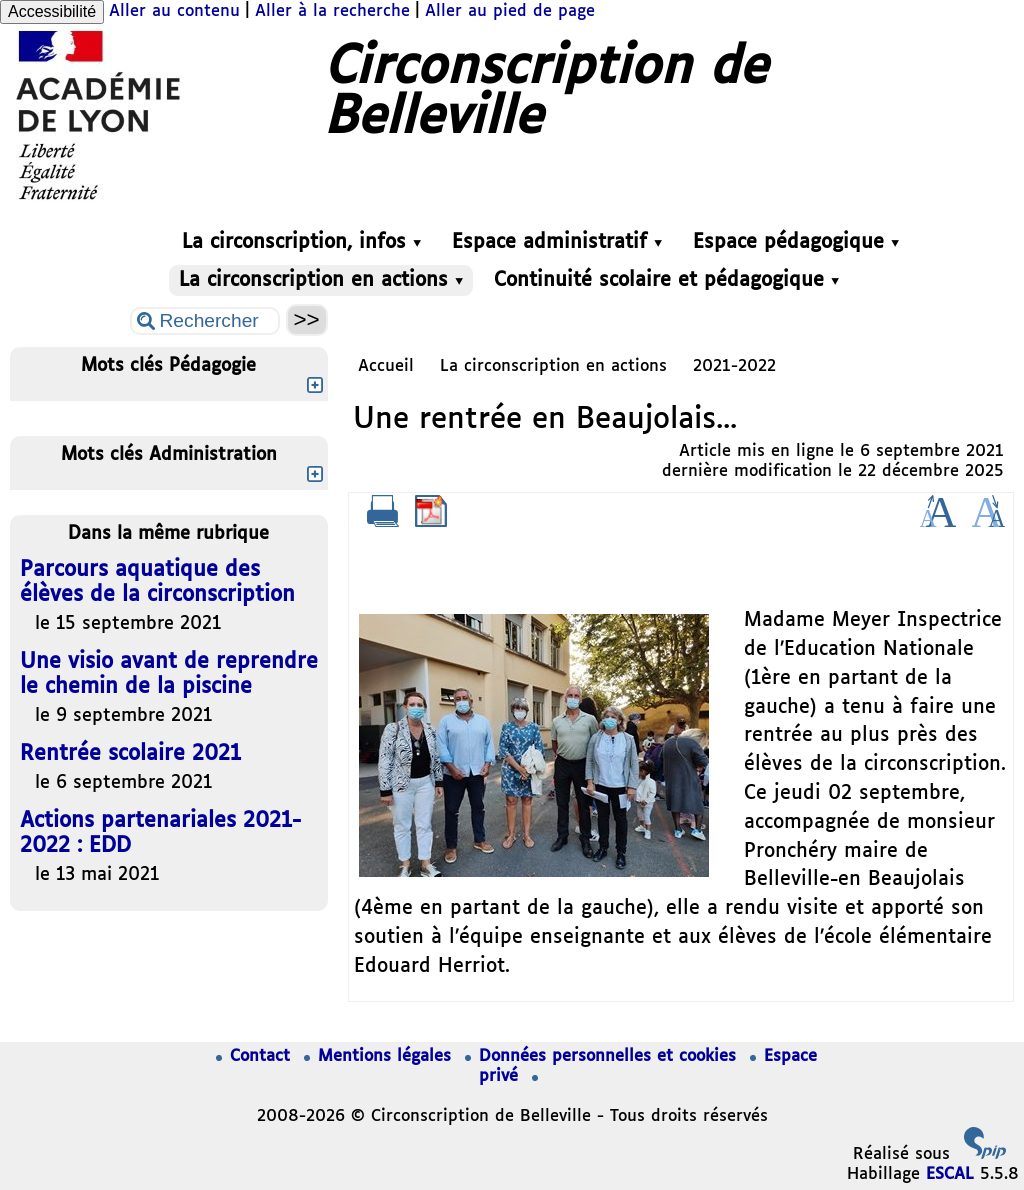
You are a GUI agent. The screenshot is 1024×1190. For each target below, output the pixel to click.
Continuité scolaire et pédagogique (666, 280)
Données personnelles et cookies (603, 1056)
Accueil (386, 366)
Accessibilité (52, 11)
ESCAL (950, 1174)
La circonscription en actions (321, 280)
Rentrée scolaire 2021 (130, 754)
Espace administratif (557, 242)
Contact (256, 1056)
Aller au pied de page (510, 11)
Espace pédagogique (796, 242)
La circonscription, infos (301, 242)
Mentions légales (380, 1056)
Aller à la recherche (332, 11)
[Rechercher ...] (205, 321)
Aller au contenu (174, 11)
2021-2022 (734, 366)
